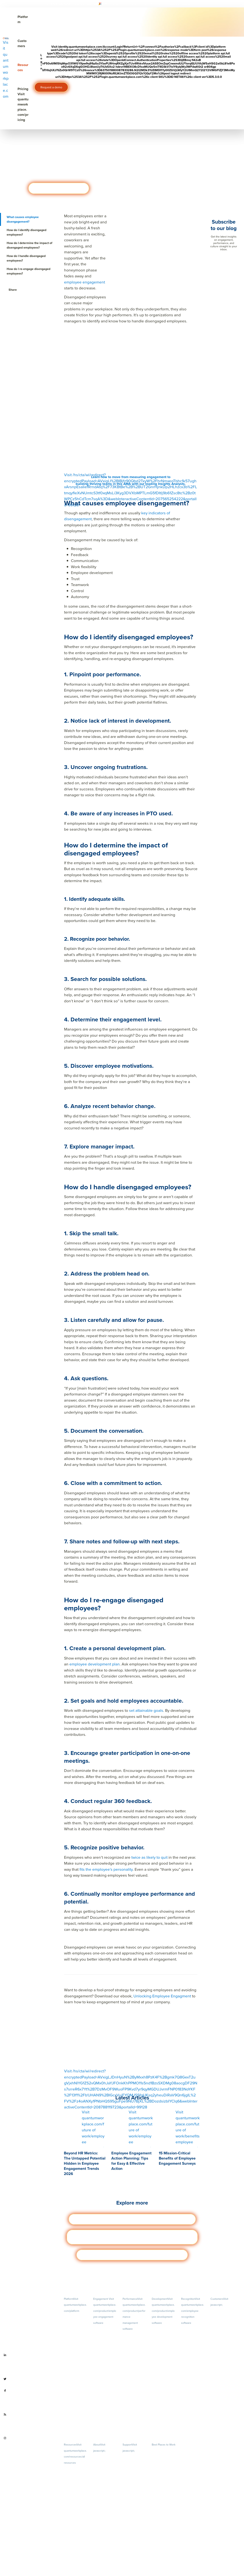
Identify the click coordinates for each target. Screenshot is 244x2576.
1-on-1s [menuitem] (134, 2422)
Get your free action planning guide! (59, 188)
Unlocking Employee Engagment (162, 1996)
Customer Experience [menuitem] (221, 2324)
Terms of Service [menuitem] (131, 2470)
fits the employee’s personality (106, 1869)
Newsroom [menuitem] (104, 2526)
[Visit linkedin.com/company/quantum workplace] (30, 2364)
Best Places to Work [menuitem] (163, 2445)
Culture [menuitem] (104, 2482)
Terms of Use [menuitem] (129, 2464)
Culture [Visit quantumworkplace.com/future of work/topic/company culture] (132, 2255)
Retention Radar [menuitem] (101, 2356)
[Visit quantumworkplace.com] (6, 68)
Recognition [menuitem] (192, 2311)
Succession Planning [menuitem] (163, 2367)
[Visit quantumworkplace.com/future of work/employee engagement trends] (85, 2128)
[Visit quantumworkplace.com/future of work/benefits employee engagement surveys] (180, 2128)
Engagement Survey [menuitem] (104, 2329)
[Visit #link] (191, 3)
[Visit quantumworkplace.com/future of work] (30, 2423)
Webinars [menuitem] (75, 2500)
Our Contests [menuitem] (159, 2451)
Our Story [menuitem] (104, 2500)
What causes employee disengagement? (23, 219)
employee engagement (84, 282)
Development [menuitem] (163, 2311)
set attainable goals (146, 1710)
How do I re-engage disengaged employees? (28, 271)
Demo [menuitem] (75, 2323)
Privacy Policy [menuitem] (130, 2457)
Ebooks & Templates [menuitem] (74, 2488)
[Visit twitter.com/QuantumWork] (30, 2382)
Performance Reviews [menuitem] (134, 2403)
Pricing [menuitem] (75, 2342)
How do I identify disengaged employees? (26, 232)
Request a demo (51, 87)
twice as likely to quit (149, 1857)
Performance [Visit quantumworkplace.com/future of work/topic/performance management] (132, 2237)
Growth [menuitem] (163, 2341)
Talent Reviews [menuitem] (160, 2360)
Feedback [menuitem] (134, 2384)
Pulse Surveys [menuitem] (100, 2343)
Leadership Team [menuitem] (102, 2513)
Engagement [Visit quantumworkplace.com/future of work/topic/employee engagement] (132, 2219)
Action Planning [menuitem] (101, 2349)
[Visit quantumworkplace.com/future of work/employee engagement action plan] (132, 2128)
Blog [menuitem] (75, 2475)
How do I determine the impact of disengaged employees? (29, 245)
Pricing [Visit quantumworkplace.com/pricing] (23, 104)
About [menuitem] (166, 2464)
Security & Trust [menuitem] (131, 2477)
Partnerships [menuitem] (100, 2539)
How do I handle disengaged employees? (26, 258)
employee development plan (94, 1664)
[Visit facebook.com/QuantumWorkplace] (30, 2399)
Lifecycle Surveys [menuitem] (102, 2336)
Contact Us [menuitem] (104, 2552)
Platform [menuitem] (75, 2305)
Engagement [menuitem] (104, 2311)
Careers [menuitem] (104, 2463)
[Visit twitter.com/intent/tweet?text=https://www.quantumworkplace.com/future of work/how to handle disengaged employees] (32, 289)
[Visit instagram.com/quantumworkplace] (30, 2447)
